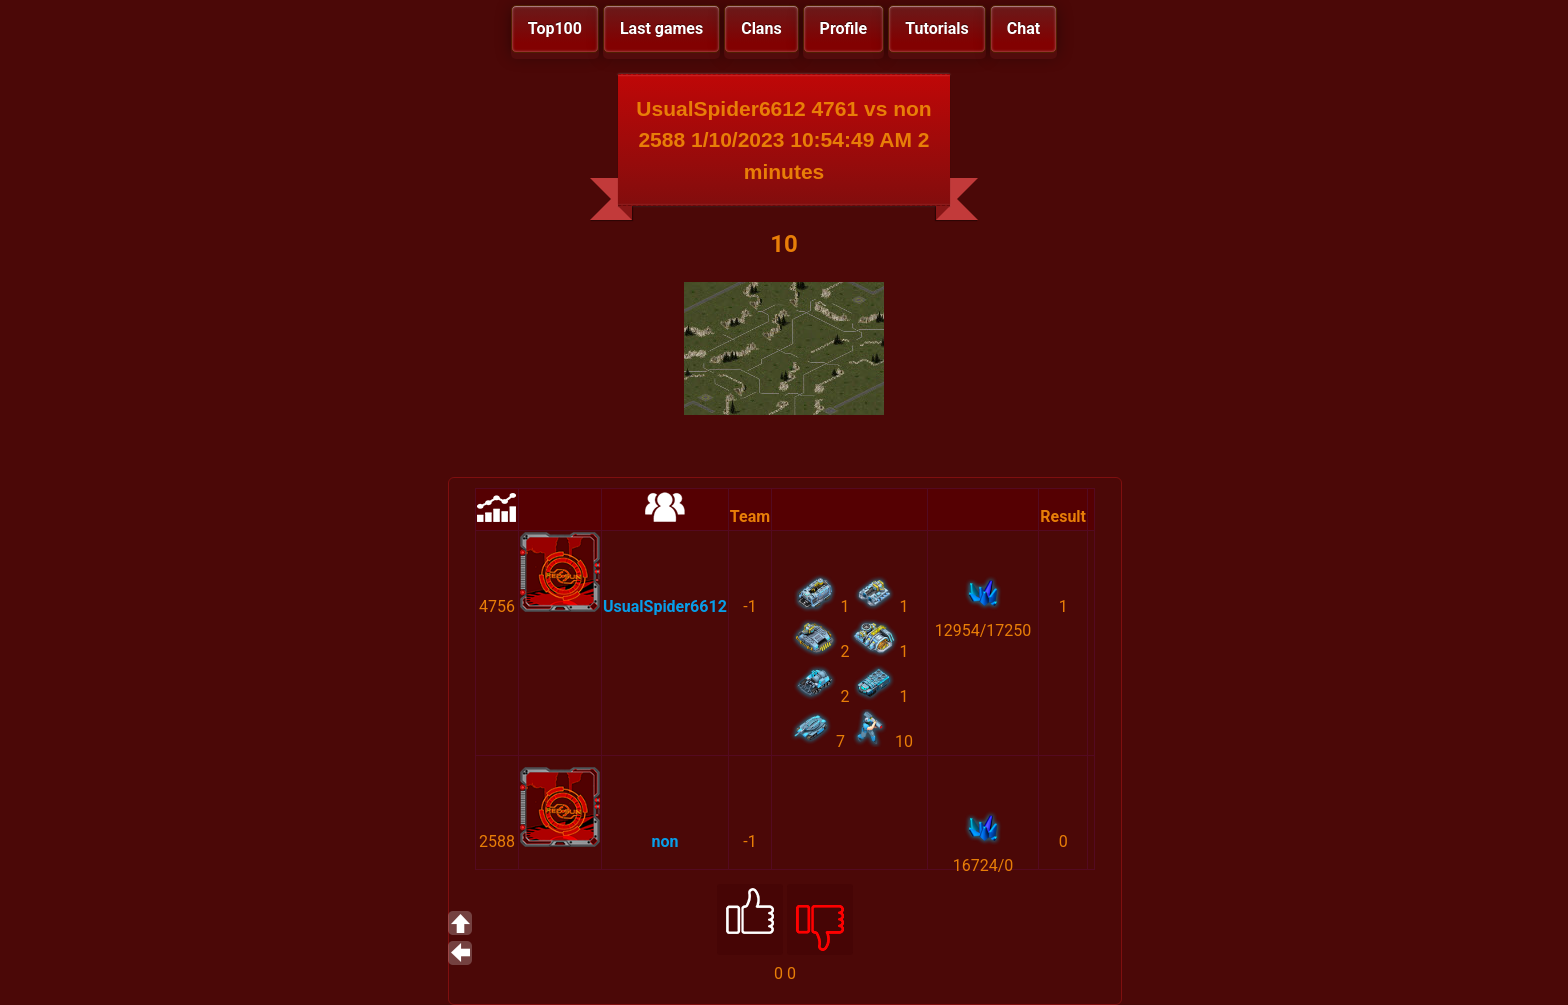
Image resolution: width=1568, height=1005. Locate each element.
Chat (1023, 28)
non (664, 841)
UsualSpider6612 (665, 606)
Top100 (555, 28)
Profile (844, 28)
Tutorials (937, 28)
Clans (761, 28)
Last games (661, 28)
